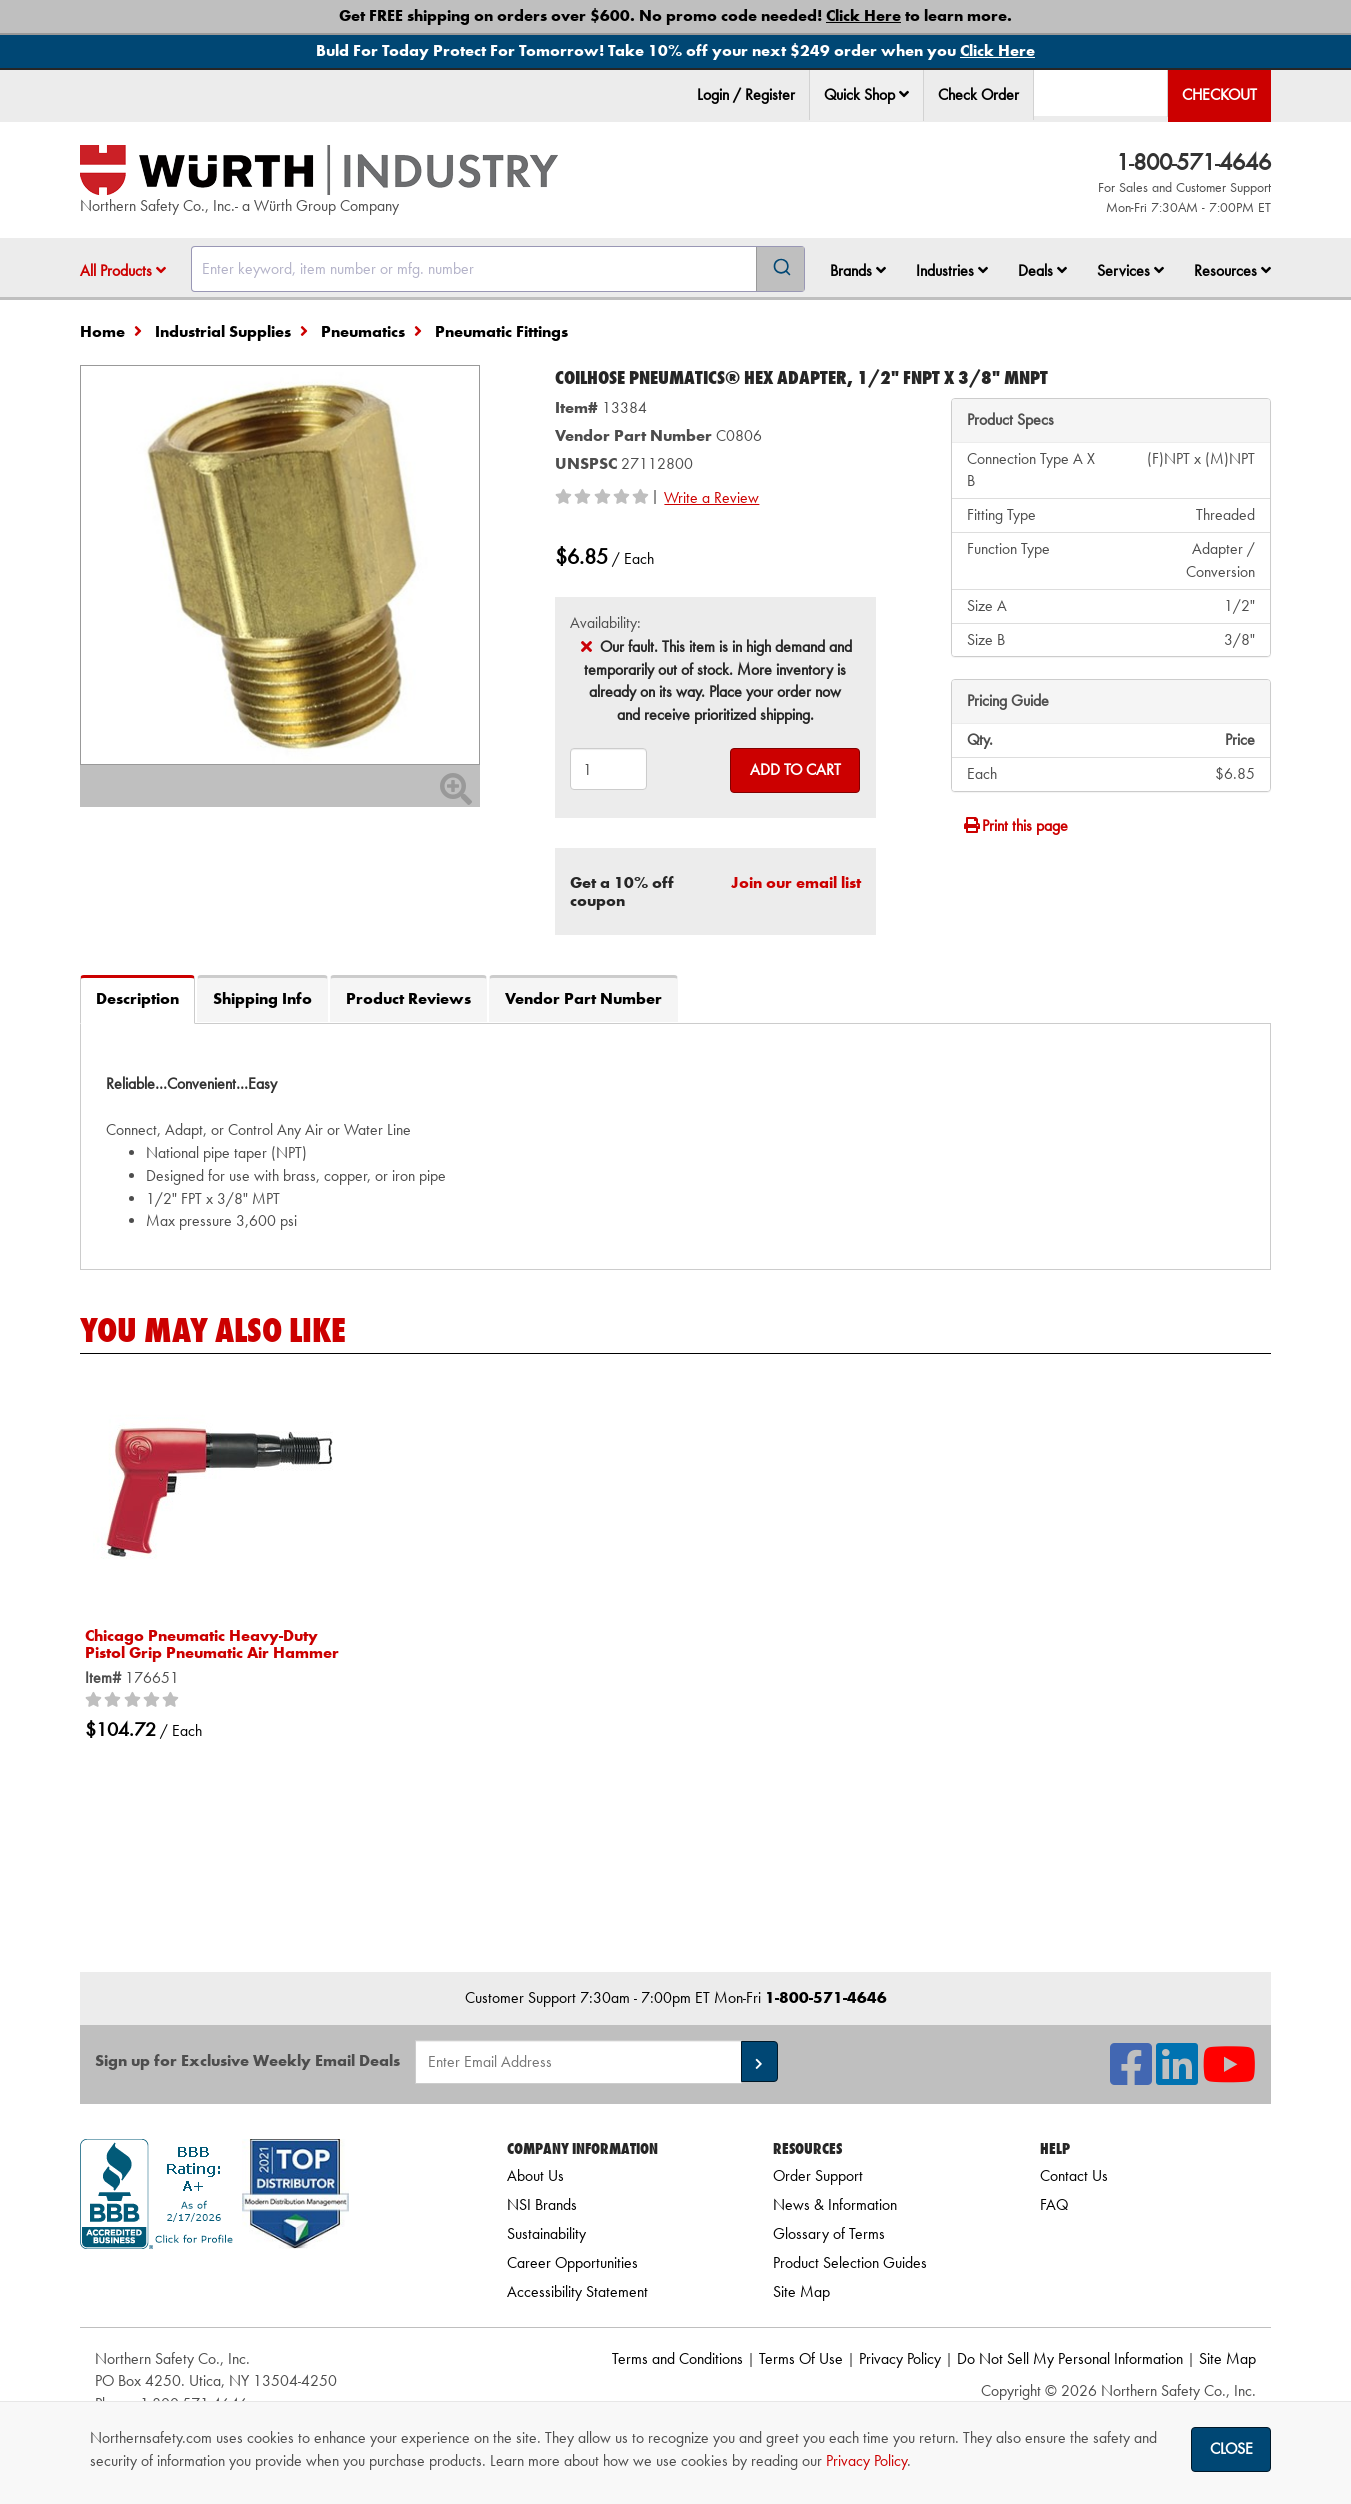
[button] (904, 94)
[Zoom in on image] (280, 565)
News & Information (835, 2204)
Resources (1232, 270)
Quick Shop (866, 94)
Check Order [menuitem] (978, 94)
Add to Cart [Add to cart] (795, 769)
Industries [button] (952, 270)
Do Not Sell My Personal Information (1070, 2358)
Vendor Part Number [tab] (583, 998)
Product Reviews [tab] (408, 998)
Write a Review (711, 497)
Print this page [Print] (1015, 825)
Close (1231, 2448)
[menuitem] (867, 95)
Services (1130, 270)
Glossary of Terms (829, 2233)
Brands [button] (858, 270)
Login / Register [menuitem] (746, 94)
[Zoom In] (456, 795)
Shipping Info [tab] (262, 998)
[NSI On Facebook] (1131, 2076)
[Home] (319, 170)
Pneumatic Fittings (501, 331)
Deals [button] (1042, 270)
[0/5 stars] (135, 1701)
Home (102, 331)
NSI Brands (542, 2204)
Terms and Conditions (677, 2358)
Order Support (818, 2175)
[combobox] (498, 269)
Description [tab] (137, 998)
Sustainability (546, 2233)
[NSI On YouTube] (1229, 2076)
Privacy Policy (900, 2358)
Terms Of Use (801, 2358)
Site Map (801, 2291)
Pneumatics (363, 331)
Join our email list (796, 882)
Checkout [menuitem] (1219, 94)
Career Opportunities (572, 2262)
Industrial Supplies (223, 331)
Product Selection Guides (850, 2262)
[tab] (675, 1146)
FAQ (1054, 2204)
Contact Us (1074, 2175)
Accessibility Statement (577, 2291)
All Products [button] (123, 270)
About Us (535, 2175)
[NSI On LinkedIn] (1177, 2076)
